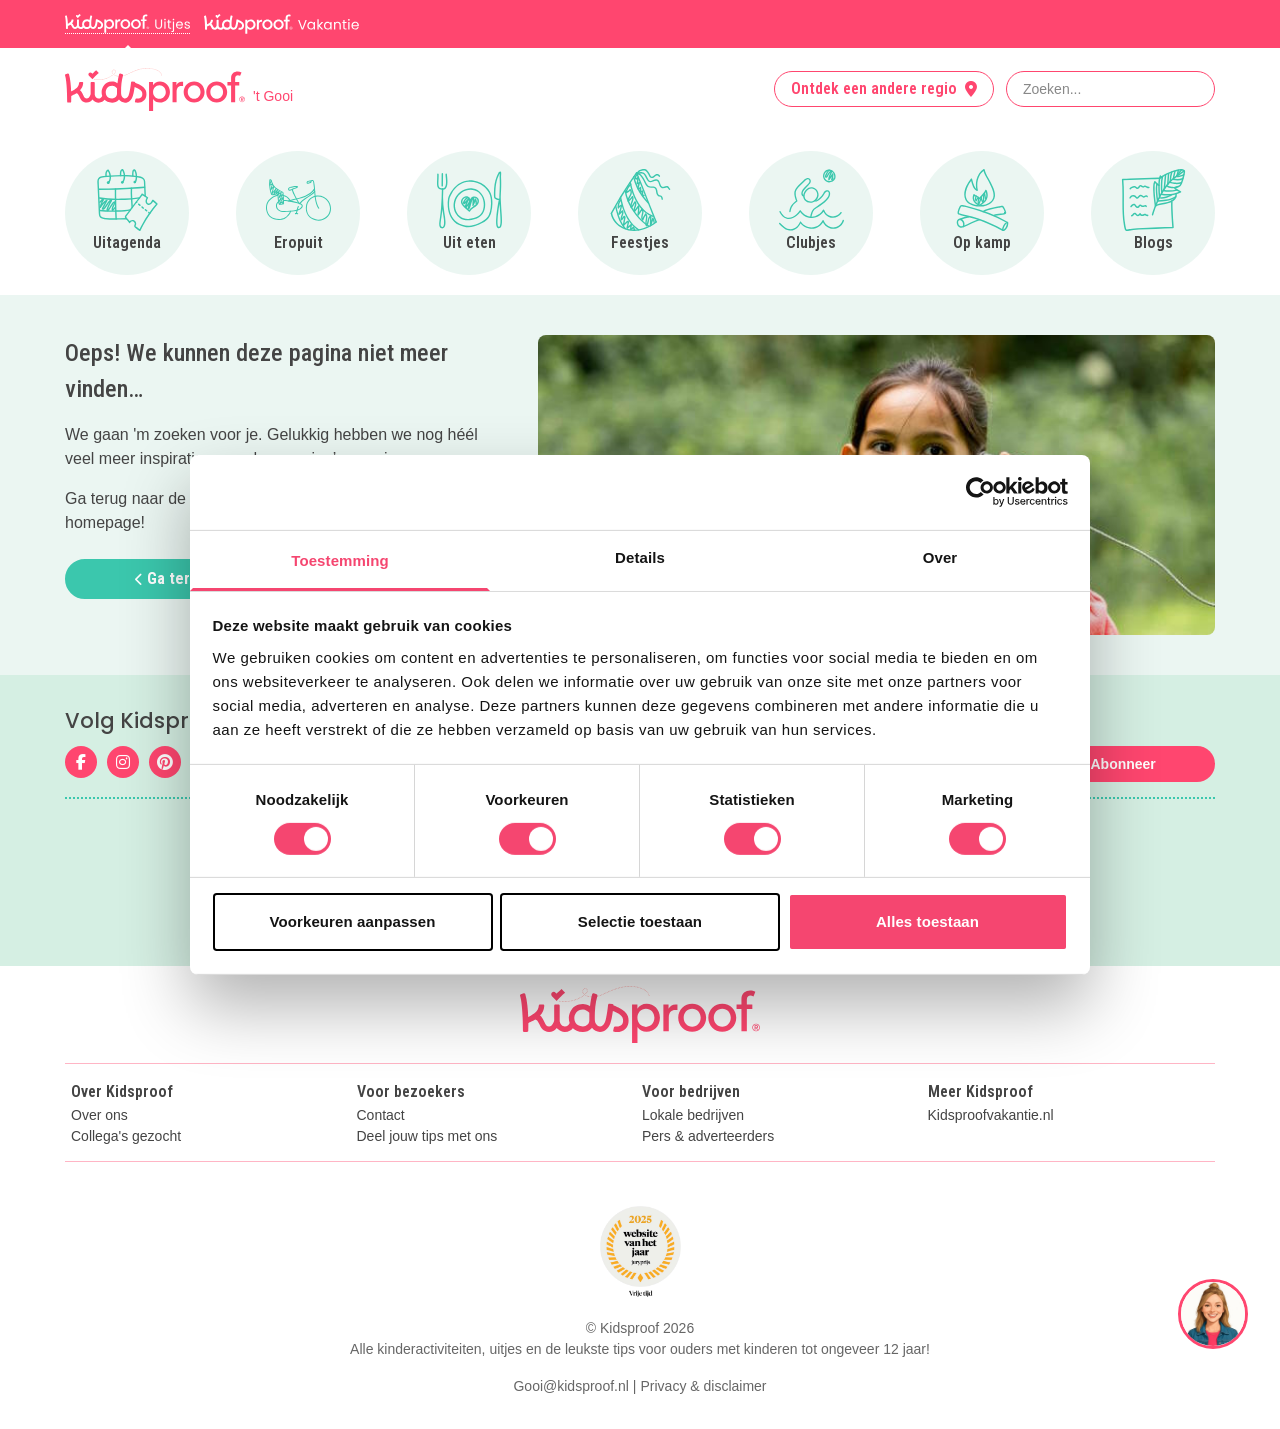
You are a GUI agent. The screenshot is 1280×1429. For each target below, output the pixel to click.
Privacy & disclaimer (704, 1386)
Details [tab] (640, 556)
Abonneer (1122, 764)
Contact (381, 1115)
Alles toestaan (927, 921)
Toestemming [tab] (340, 559)
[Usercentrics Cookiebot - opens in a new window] (980, 492)
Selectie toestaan (640, 921)
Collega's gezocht (126, 1136)
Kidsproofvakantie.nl (991, 1115)
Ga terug (171, 578)
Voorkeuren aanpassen (353, 921)
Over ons (99, 1115)
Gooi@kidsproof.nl (570, 1386)
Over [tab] (940, 556)
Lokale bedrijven (693, 1115)
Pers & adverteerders (708, 1136)
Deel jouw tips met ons (427, 1136)
